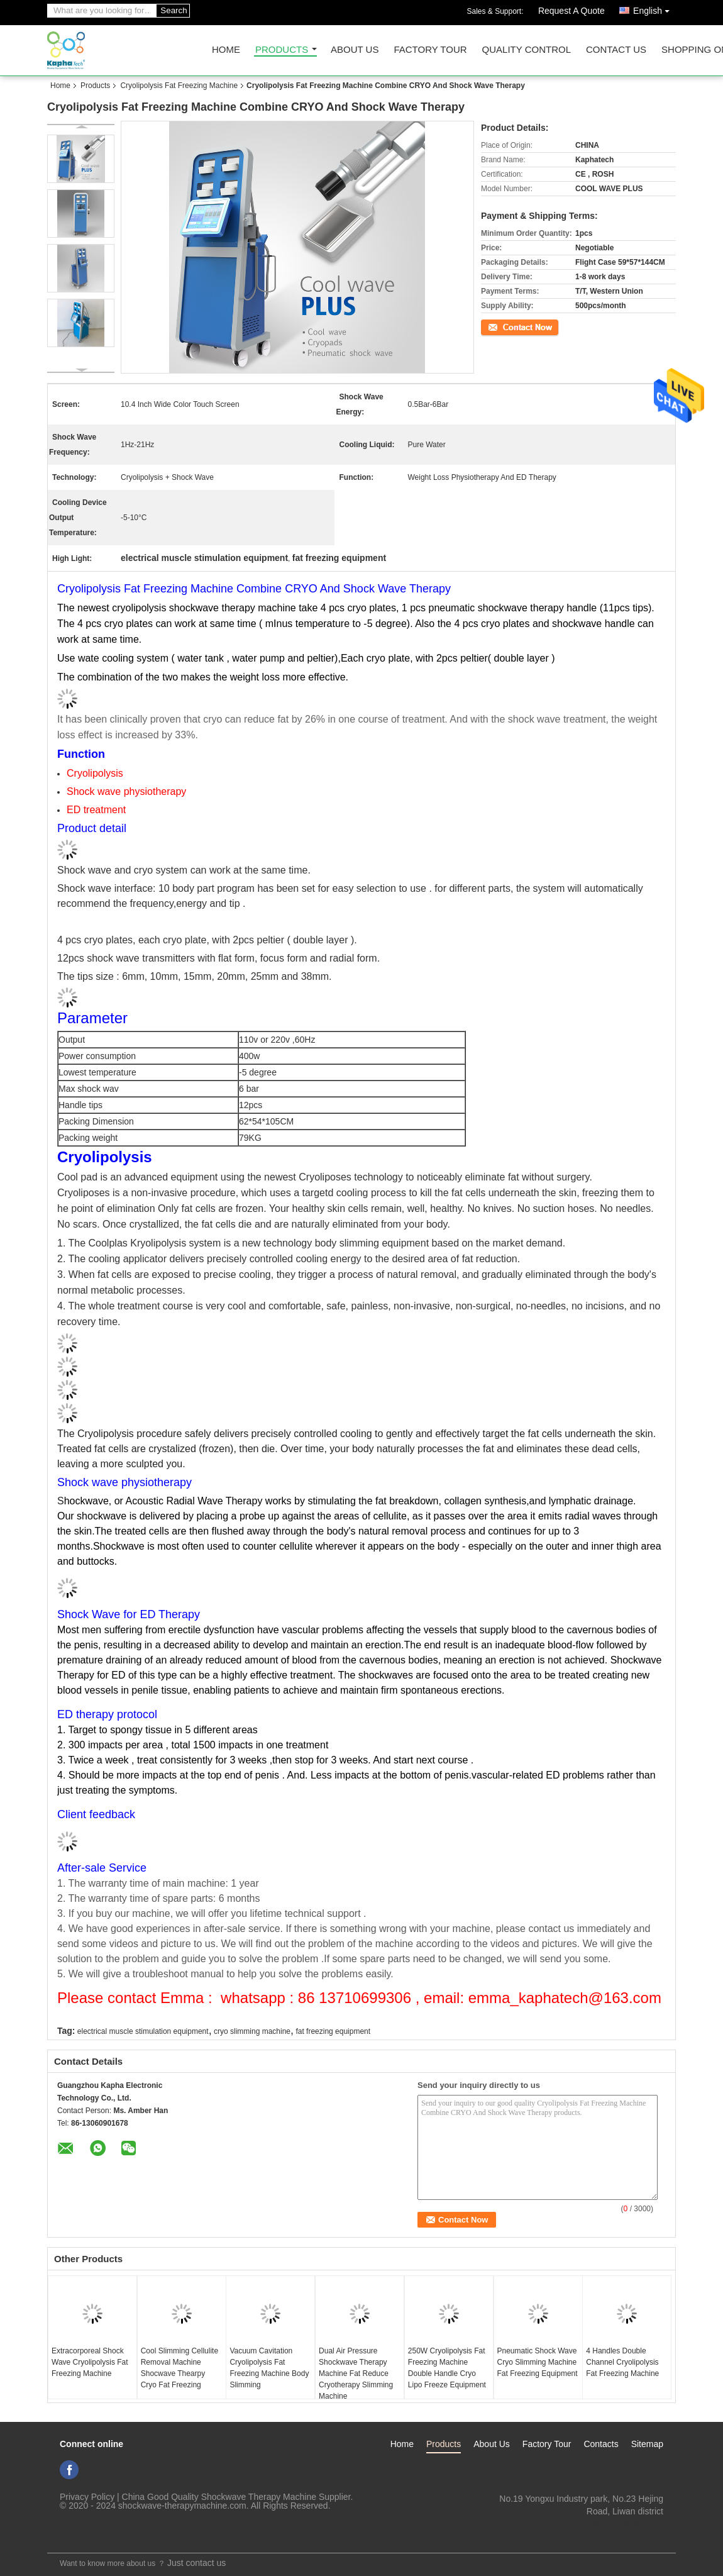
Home (226, 50)
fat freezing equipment (332, 2031)
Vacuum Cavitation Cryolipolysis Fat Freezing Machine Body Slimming (269, 2367)
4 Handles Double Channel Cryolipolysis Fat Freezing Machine (622, 2362)
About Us (354, 50)
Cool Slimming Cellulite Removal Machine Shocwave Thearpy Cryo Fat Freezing (179, 2367)
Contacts (600, 2444)
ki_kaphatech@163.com (616, 2524)
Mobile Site (73, 2536)
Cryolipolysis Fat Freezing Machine (179, 85)
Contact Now (502, 326)
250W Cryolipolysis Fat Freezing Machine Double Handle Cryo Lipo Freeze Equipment (447, 2367)
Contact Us (616, 50)
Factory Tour (430, 50)
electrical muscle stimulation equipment (143, 2031)
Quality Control (526, 50)
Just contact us (196, 2563)
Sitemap (647, 2444)
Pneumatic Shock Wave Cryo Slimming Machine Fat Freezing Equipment (537, 2362)
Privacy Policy (87, 2497)
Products (281, 50)
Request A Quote (571, 11)
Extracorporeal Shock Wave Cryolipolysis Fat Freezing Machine (90, 2362)
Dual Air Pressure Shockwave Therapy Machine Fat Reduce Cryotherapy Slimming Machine (356, 2373)
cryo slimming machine (252, 2031)
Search (173, 10)
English (654, 8)
